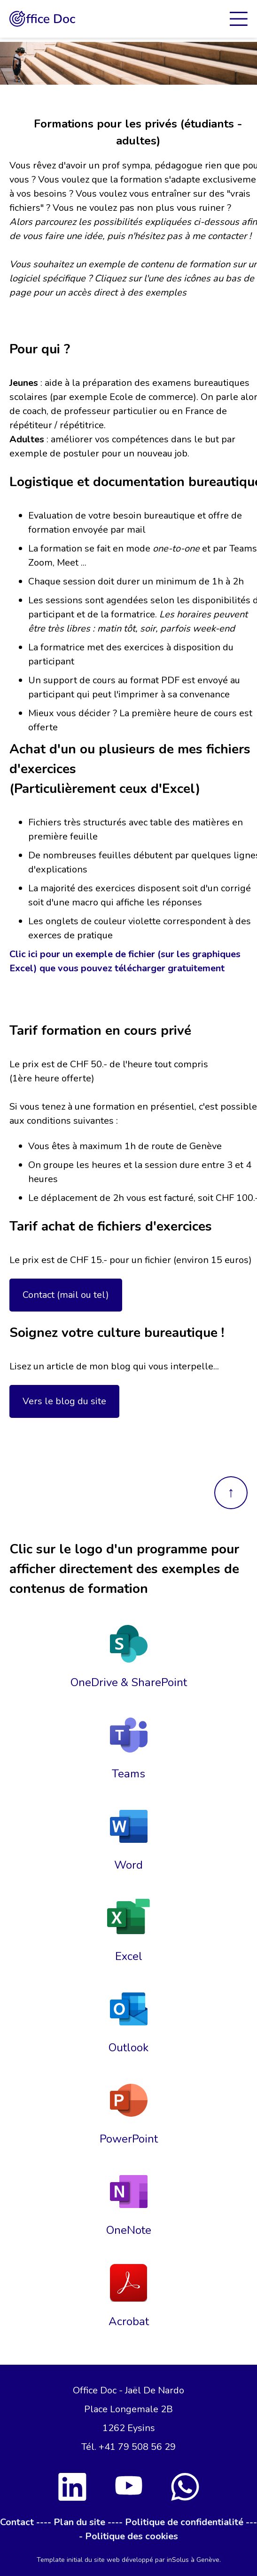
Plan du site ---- (88, 2522)
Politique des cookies (131, 2536)
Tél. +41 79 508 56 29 (128, 2446)
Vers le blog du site (64, 1401)
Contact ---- (25, 2522)
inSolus (178, 2559)
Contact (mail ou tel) (66, 1294)
